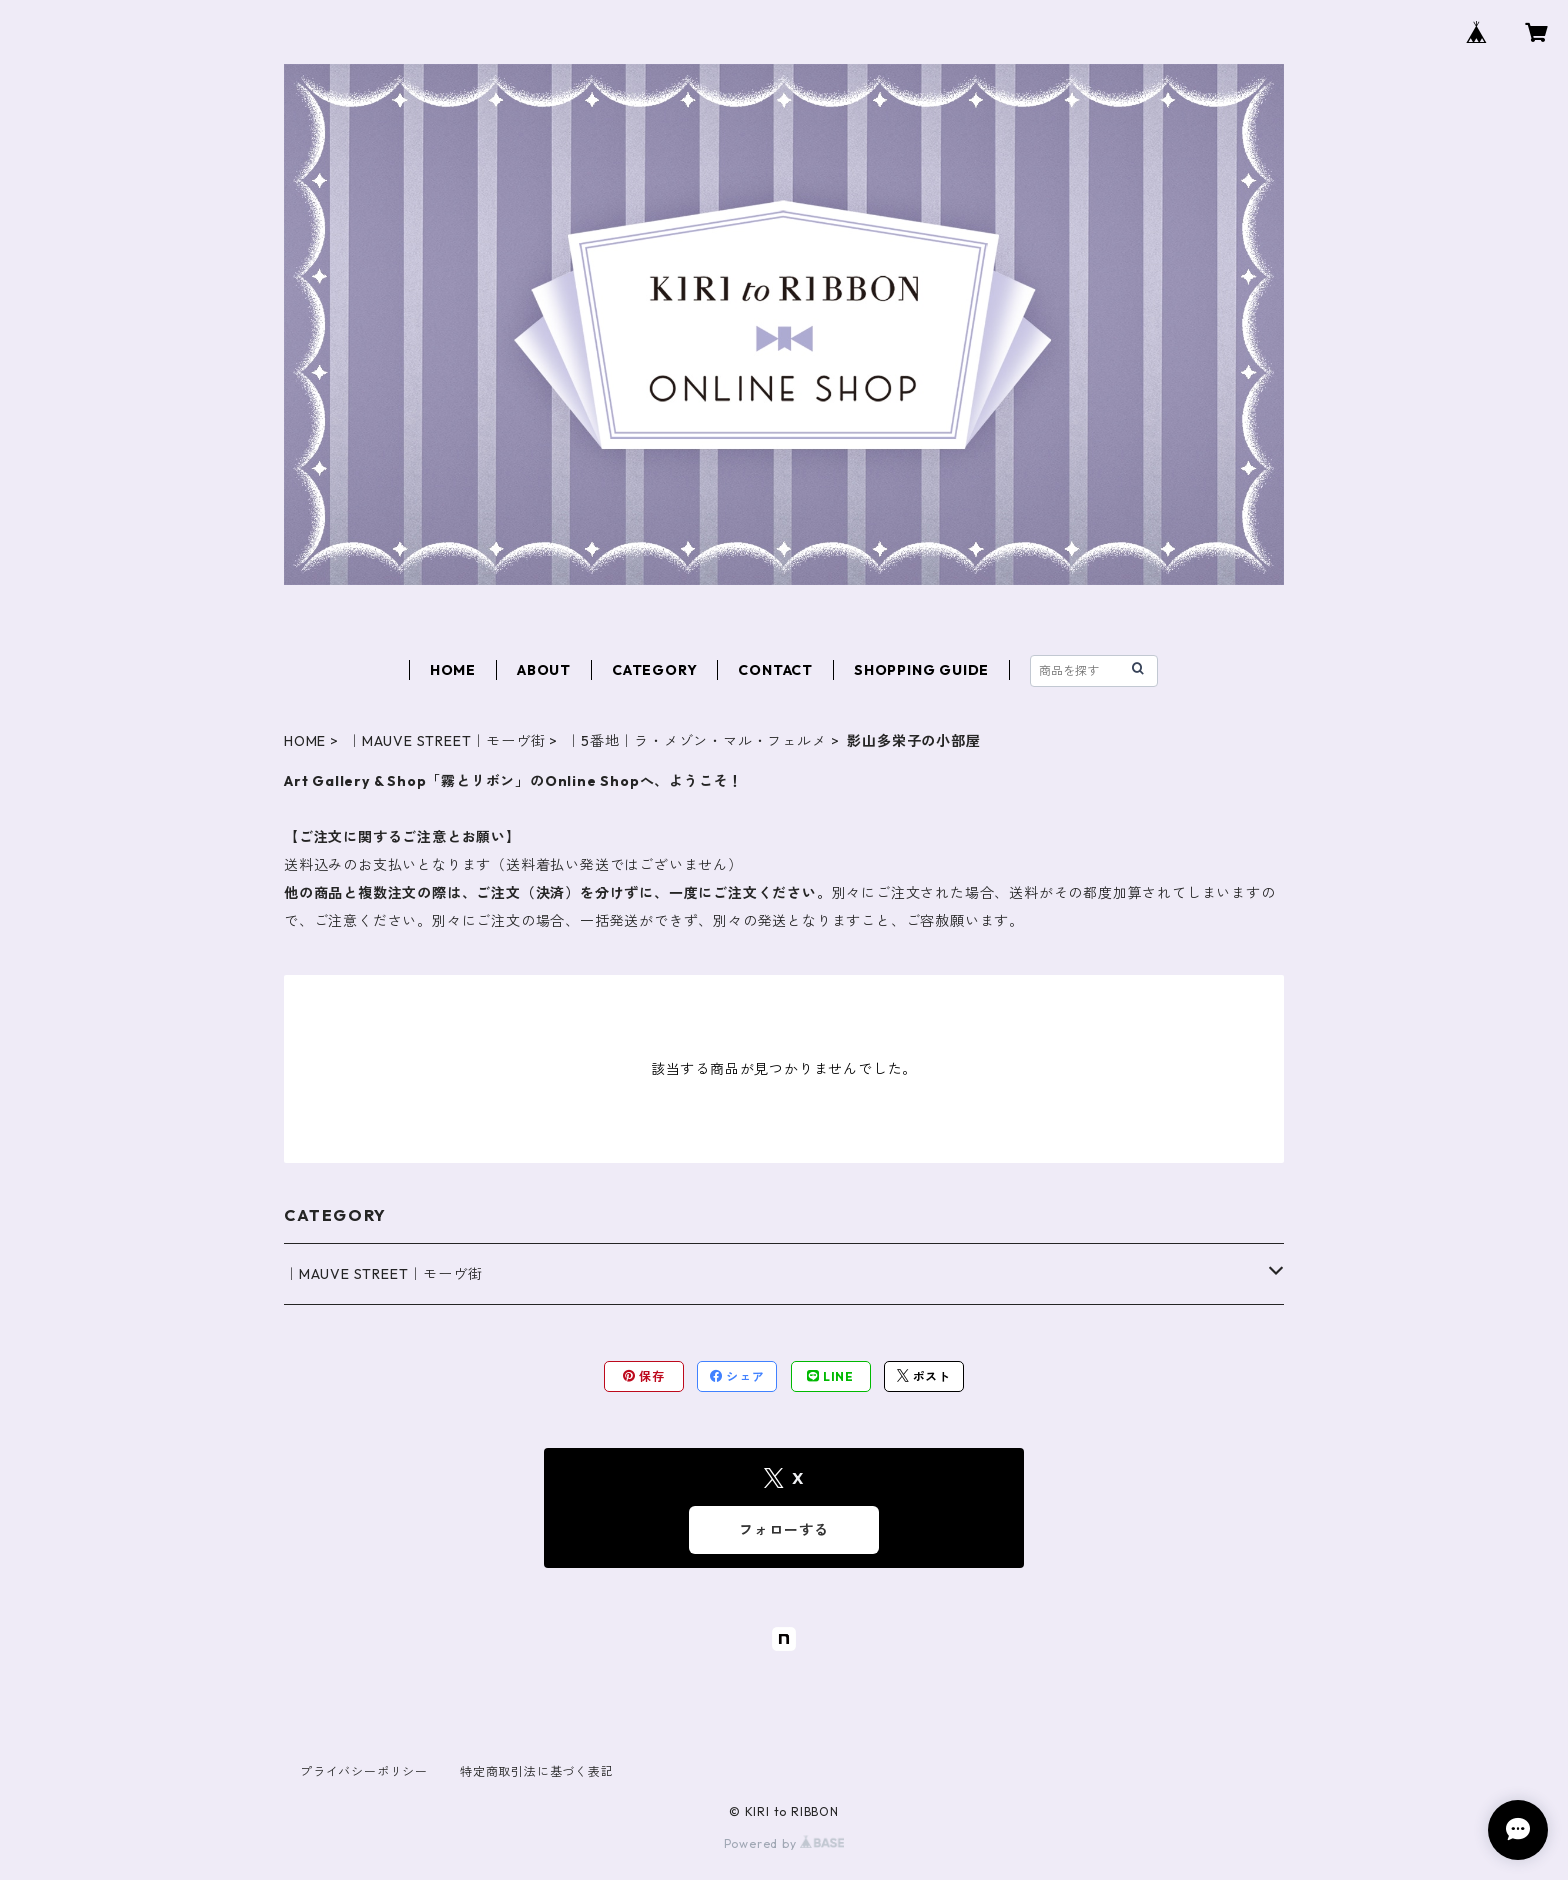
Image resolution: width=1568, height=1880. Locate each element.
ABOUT (544, 670)
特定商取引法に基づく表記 (537, 1771)
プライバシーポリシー (364, 1771)
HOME (453, 670)
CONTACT (775, 670)
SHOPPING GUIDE (921, 670)
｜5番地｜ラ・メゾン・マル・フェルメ (696, 741)
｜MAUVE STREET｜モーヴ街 (446, 741)
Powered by (784, 1843)
